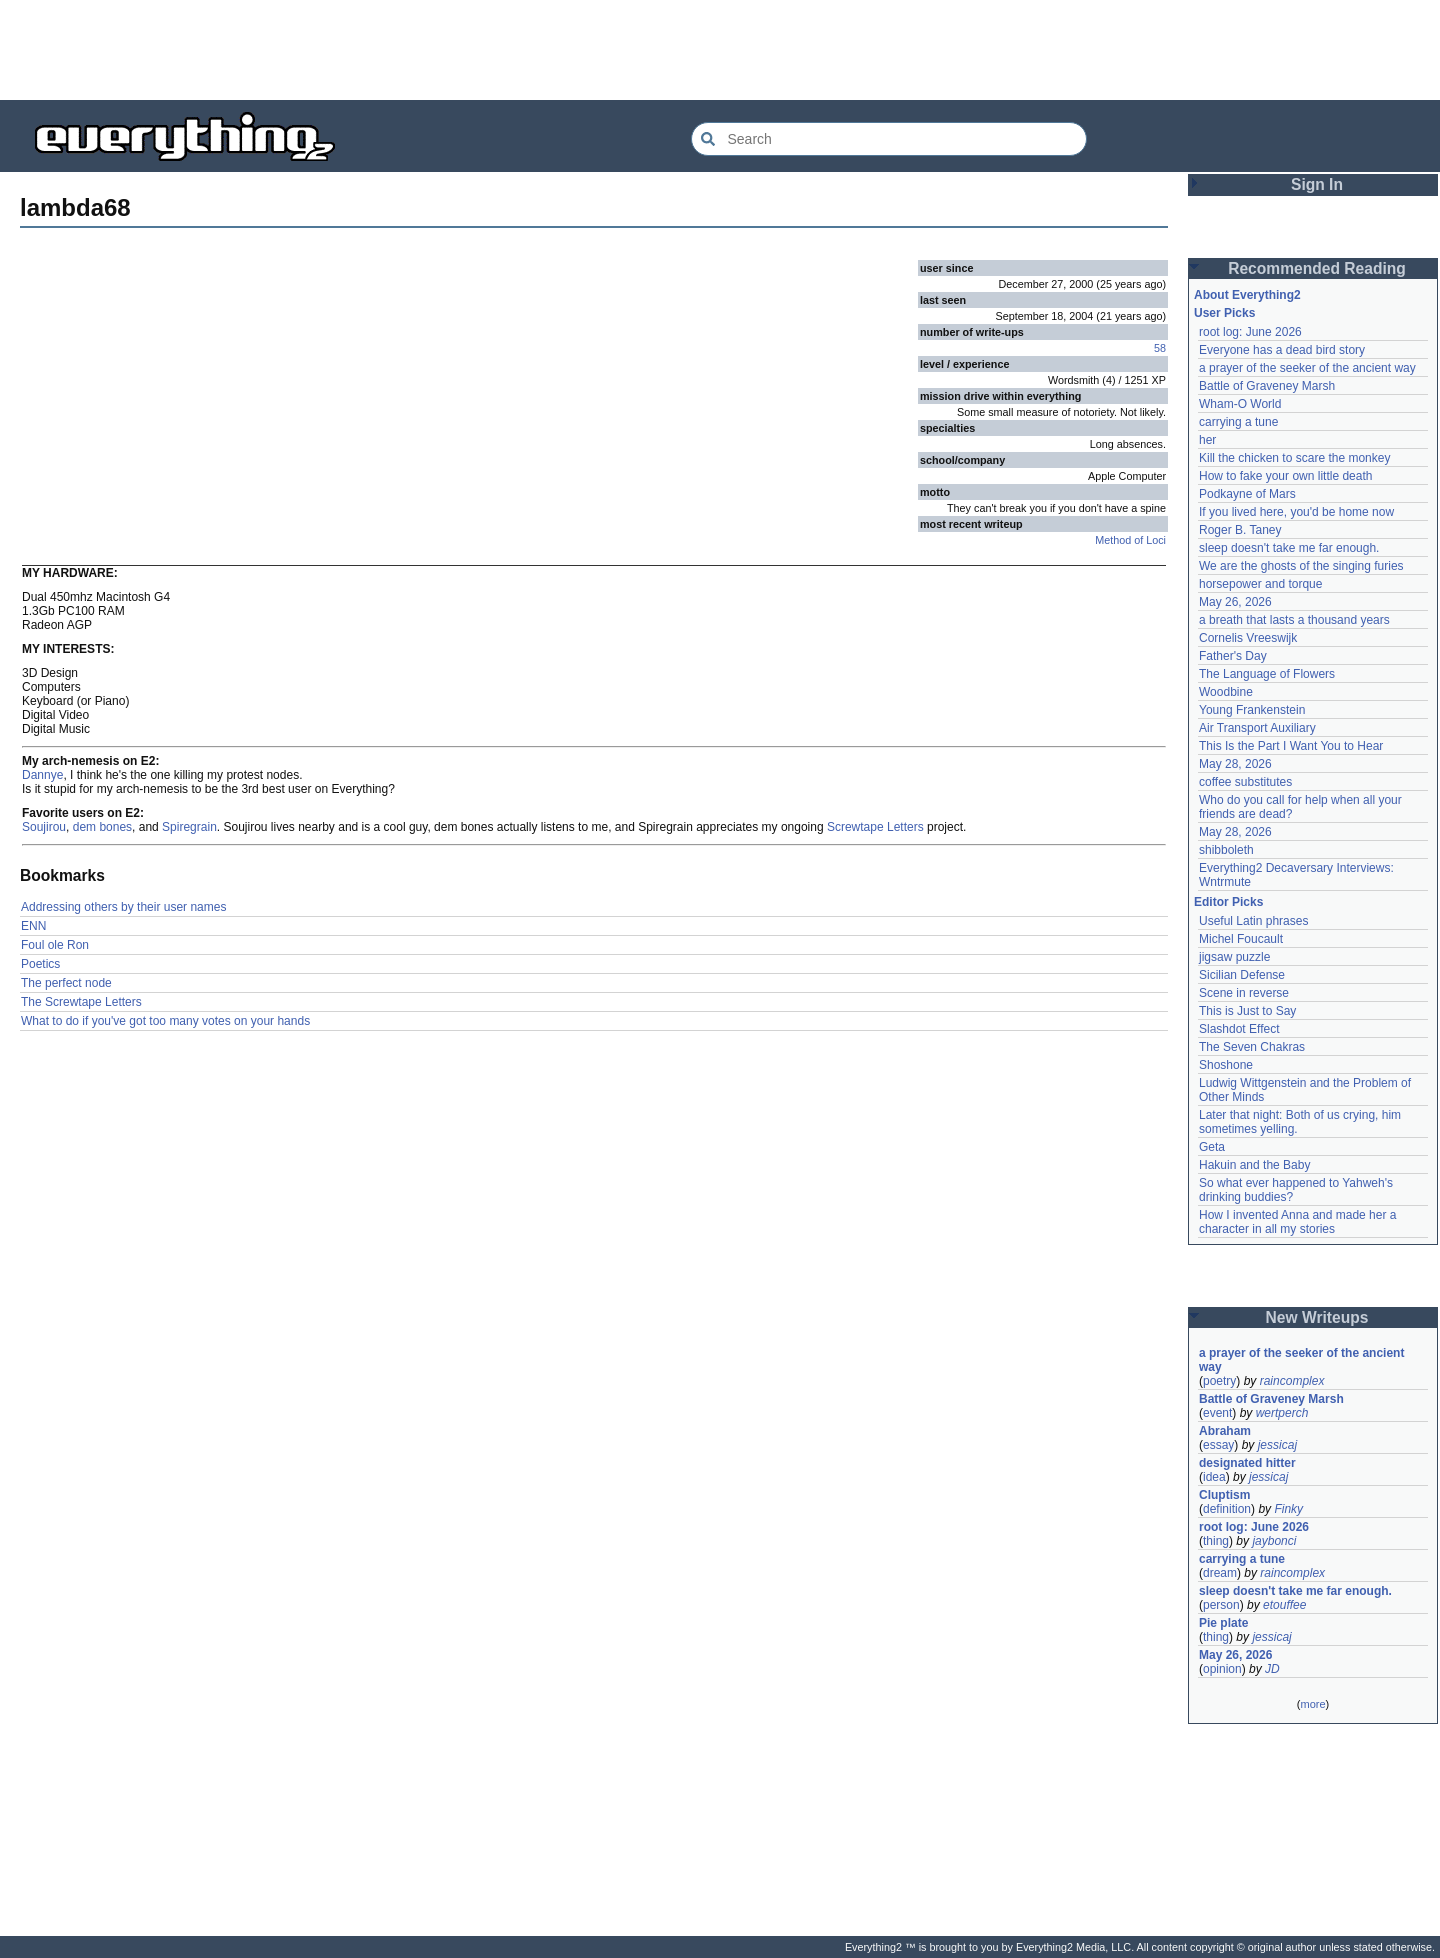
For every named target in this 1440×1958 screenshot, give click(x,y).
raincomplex (1292, 1381)
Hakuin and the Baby (1254, 1165)
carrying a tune (1238, 422)
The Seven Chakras (1252, 1047)
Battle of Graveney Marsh (1267, 386)
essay (1218, 1445)
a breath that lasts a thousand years (1294, 620)
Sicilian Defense (1242, 975)
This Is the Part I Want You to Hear (1291, 746)
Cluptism (1224, 1495)
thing (1216, 1541)
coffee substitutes (1245, 782)
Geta (1212, 1147)
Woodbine (1226, 692)
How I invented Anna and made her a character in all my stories (1299, 1222)
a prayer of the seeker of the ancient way (1307, 368)
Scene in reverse (1244, 993)
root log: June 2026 (1250, 332)
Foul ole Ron (55, 945)
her (1207, 440)
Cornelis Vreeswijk (1248, 638)
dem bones (102, 827)
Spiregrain (189, 827)
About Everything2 (1247, 295)
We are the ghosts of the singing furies (1301, 566)
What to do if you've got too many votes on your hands (165, 1021)
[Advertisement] (720, 50)
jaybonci (1274, 1541)
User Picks (1224, 313)
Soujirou (44, 827)
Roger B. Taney (1240, 530)
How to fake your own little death (1285, 476)
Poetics (40, 964)
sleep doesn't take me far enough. (1289, 548)
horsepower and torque (1260, 584)
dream (1220, 1573)
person (1221, 1605)
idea (1214, 1477)
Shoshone (1226, 1065)
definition (1227, 1509)
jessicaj (1277, 1445)
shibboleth (1226, 850)
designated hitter (1247, 1463)
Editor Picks (1228, 902)
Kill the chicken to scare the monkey (1294, 458)
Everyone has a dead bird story (1282, 350)
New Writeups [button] (1317, 1317)
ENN (33, 926)
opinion (1222, 1669)
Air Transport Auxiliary (1257, 728)
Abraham (1225, 1431)
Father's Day (1233, 656)
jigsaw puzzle (1234, 957)
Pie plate (1223, 1623)
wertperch (1282, 1413)
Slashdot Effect (1239, 1029)
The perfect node (66, 983)
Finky (1288, 1509)
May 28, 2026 (1235, 764)
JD (1272, 1669)
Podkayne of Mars (1247, 494)
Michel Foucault (1241, 939)
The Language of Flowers (1267, 674)
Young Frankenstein (1252, 710)
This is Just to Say (1247, 1011)
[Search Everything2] (889, 139)
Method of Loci (1130, 540)
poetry (1219, 1381)
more (1312, 1704)
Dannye (42, 775)
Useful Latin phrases (1253, 921)
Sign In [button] (1317, 184)
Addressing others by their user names (123, 907)
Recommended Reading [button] (1317, 268)
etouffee (1284, 1605)
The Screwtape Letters (81, 1002)
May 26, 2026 (1235, 602)
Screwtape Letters (875, 827)
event (1217, 1413)
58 (1160, 348)
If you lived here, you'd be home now (1296, 512)
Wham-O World (1240, 404)
